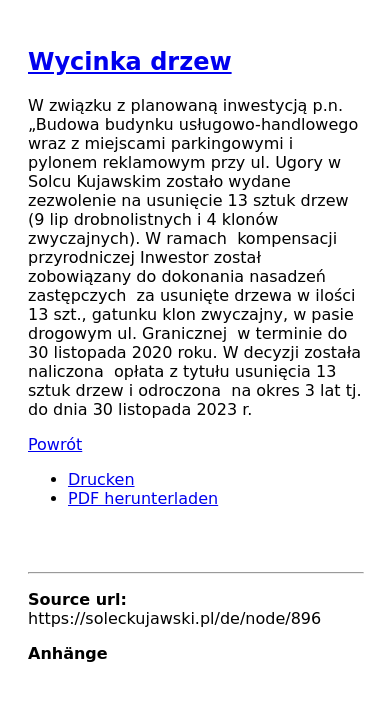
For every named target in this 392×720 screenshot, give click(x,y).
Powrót (55, 444)
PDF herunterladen (143, 498)
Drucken (101, 479)
